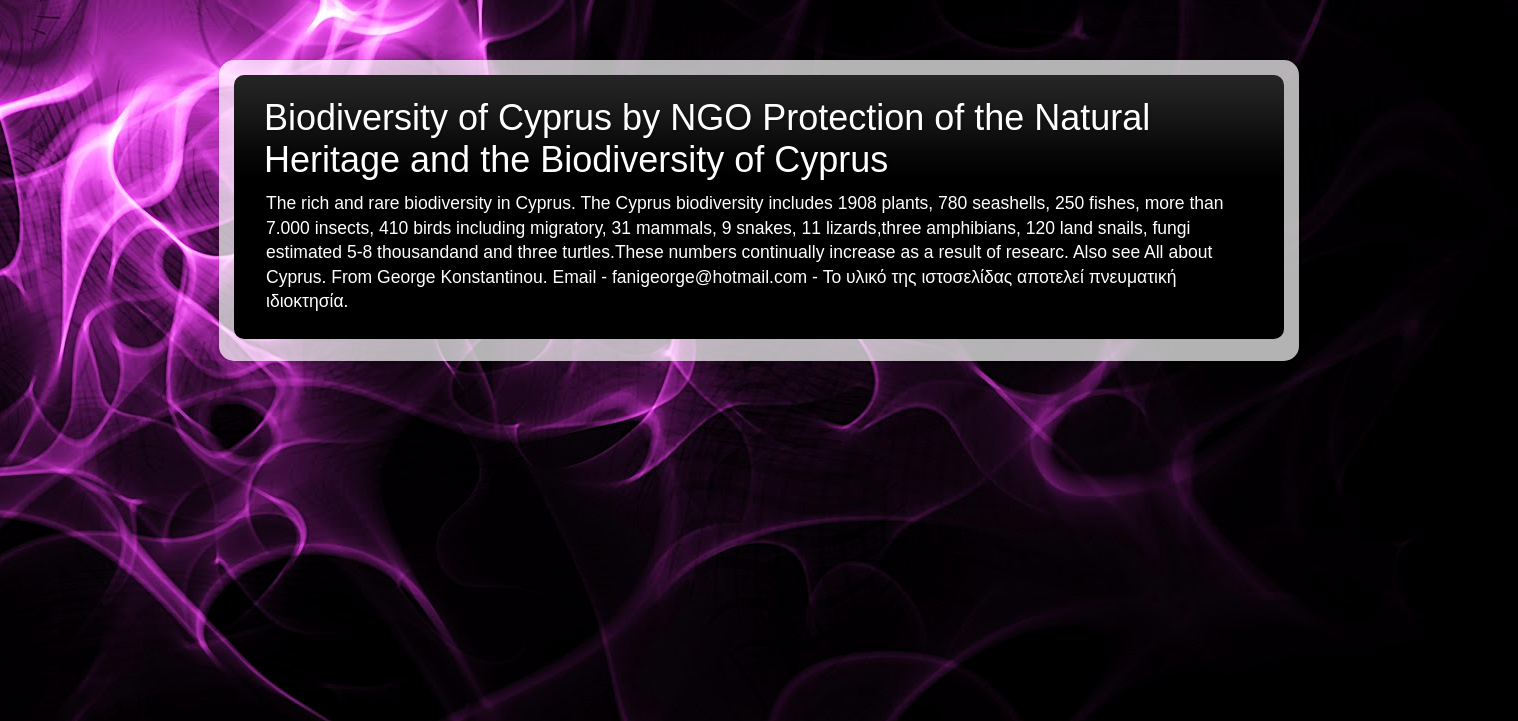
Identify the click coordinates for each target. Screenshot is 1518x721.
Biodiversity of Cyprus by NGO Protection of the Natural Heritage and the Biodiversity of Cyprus (707, 138)
